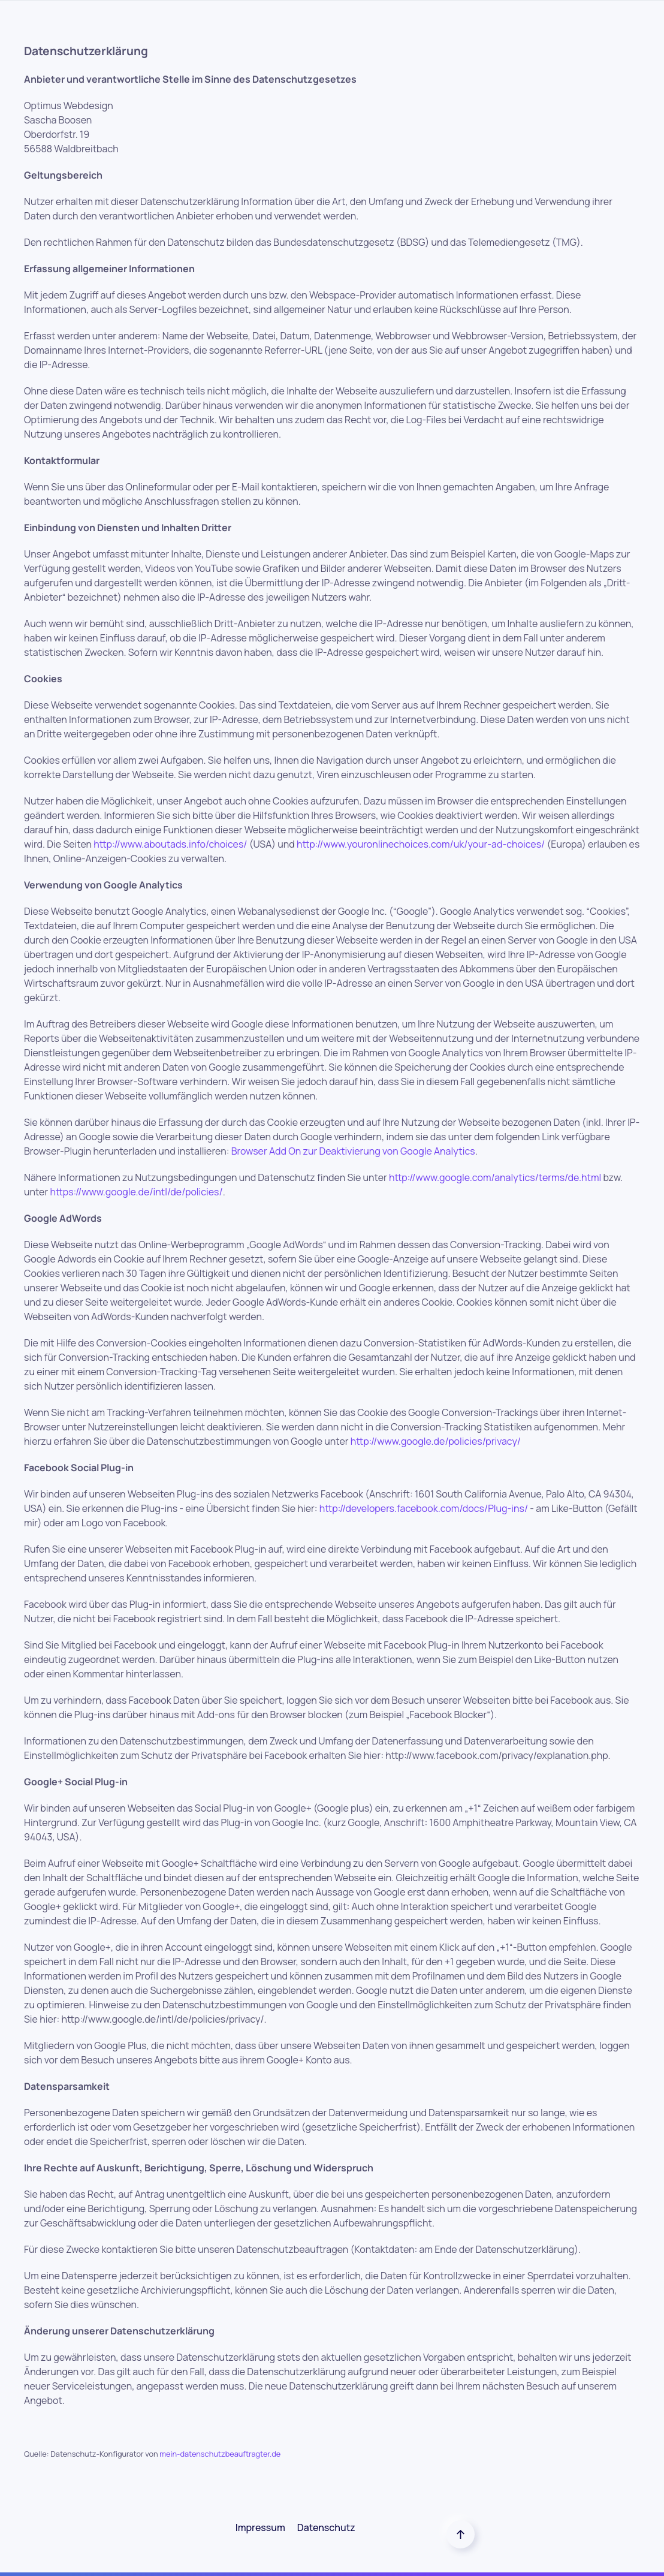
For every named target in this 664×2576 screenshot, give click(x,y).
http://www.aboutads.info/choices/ (170, 844)
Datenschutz (326, 2527)
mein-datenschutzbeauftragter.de (219, 2453)
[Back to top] (460, 2534)
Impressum (260, 2527)
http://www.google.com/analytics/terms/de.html (495, 1177)
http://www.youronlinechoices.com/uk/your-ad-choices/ (421, 844)
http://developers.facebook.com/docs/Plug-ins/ (423, 1508)
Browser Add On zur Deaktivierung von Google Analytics (353, 1151)
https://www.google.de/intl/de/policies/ (136, 1191)
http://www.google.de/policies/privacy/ (436, 1441)
